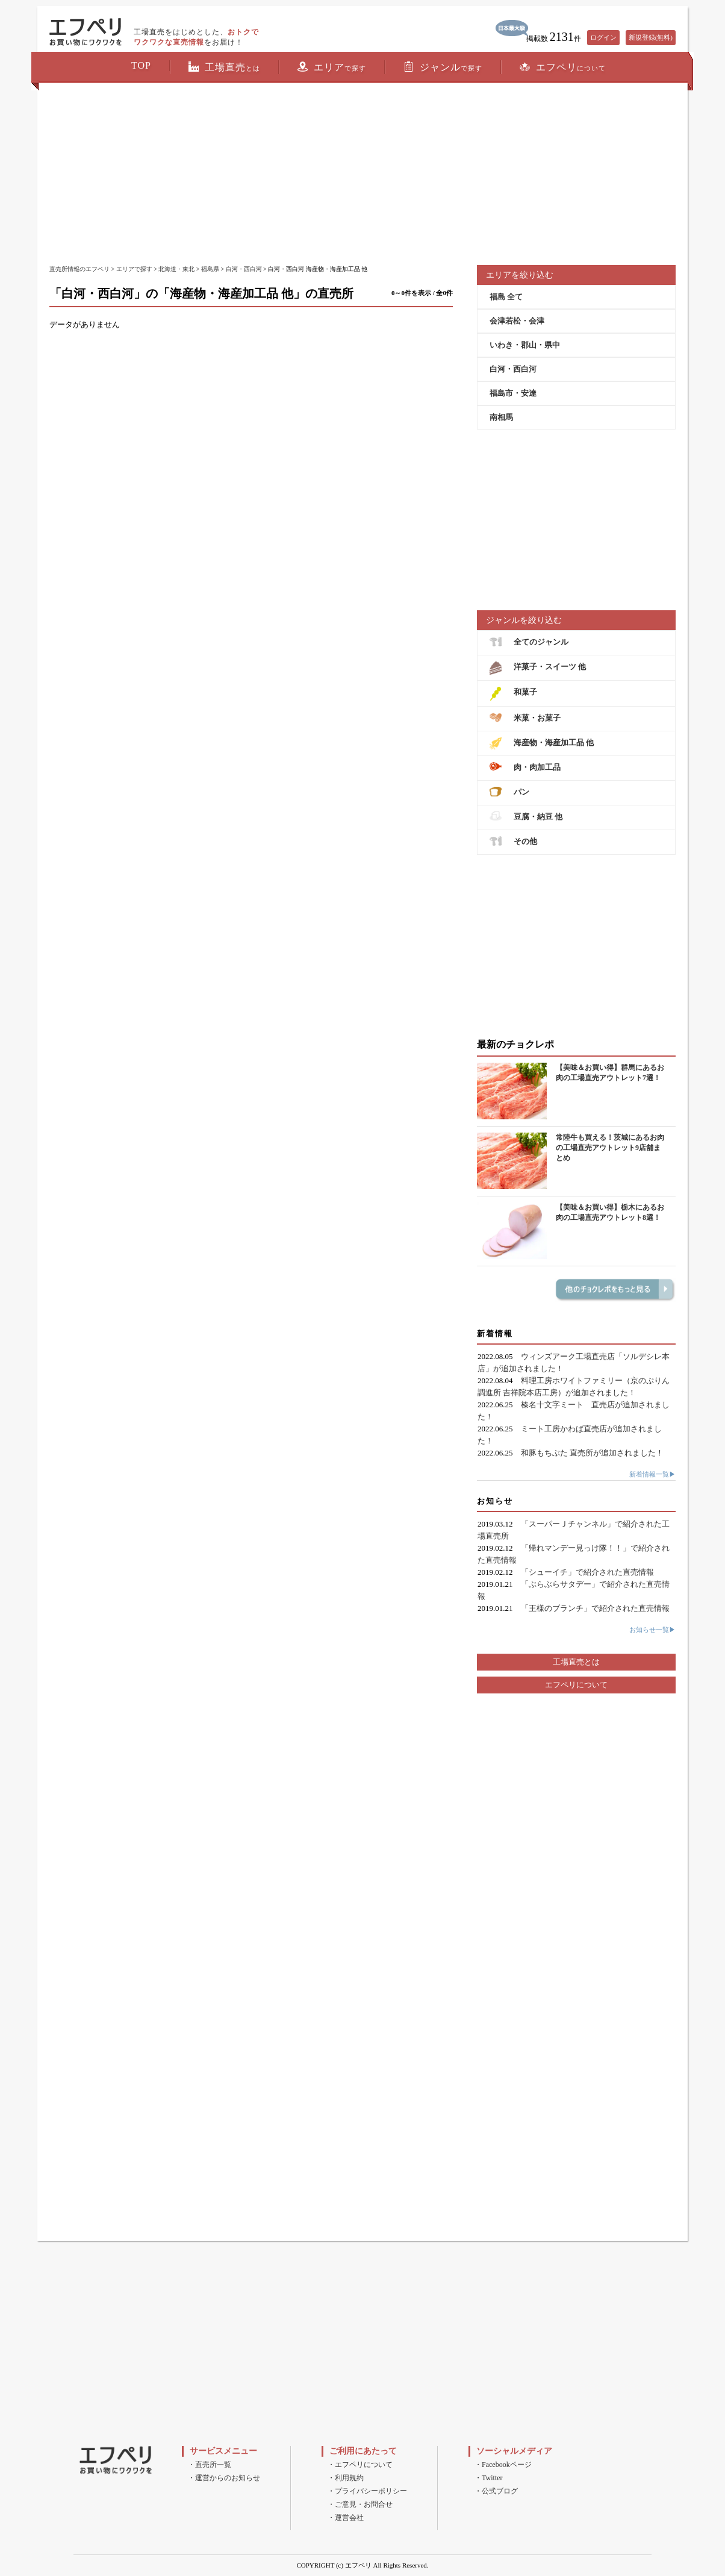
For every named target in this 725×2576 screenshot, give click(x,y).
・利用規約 (346, 2478)
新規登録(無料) (651, 37)
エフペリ (563, 66)
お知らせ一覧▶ (652, 1629)
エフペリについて (576, 1684)
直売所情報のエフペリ (79, 269)
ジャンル (442, 66)
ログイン (603, 37)
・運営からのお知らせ (224, 2478)
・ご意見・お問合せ (360, 2504)
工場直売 (224, 66)
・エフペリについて (360, 2464)
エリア (331, 66)
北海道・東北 (176, 269)
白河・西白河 (244, 269)
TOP (141, 65)
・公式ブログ (496, 2491)
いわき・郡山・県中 (525, 344)
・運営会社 (346, 2517)
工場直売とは (576, 1661)
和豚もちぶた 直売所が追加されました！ (592, 1452)
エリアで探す (134, 269)
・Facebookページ (503, 2464)
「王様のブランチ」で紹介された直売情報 (595, 1608)
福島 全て (506, 296)
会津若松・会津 (517, 320)
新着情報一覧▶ (652, 1474)
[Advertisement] (362, 174)
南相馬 (501, 417)
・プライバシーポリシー (367, 2491)
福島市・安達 (513, 393)
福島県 (210, 269)
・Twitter (488, 2478)
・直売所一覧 (209, 2464)
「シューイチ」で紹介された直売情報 (587, 1572)
